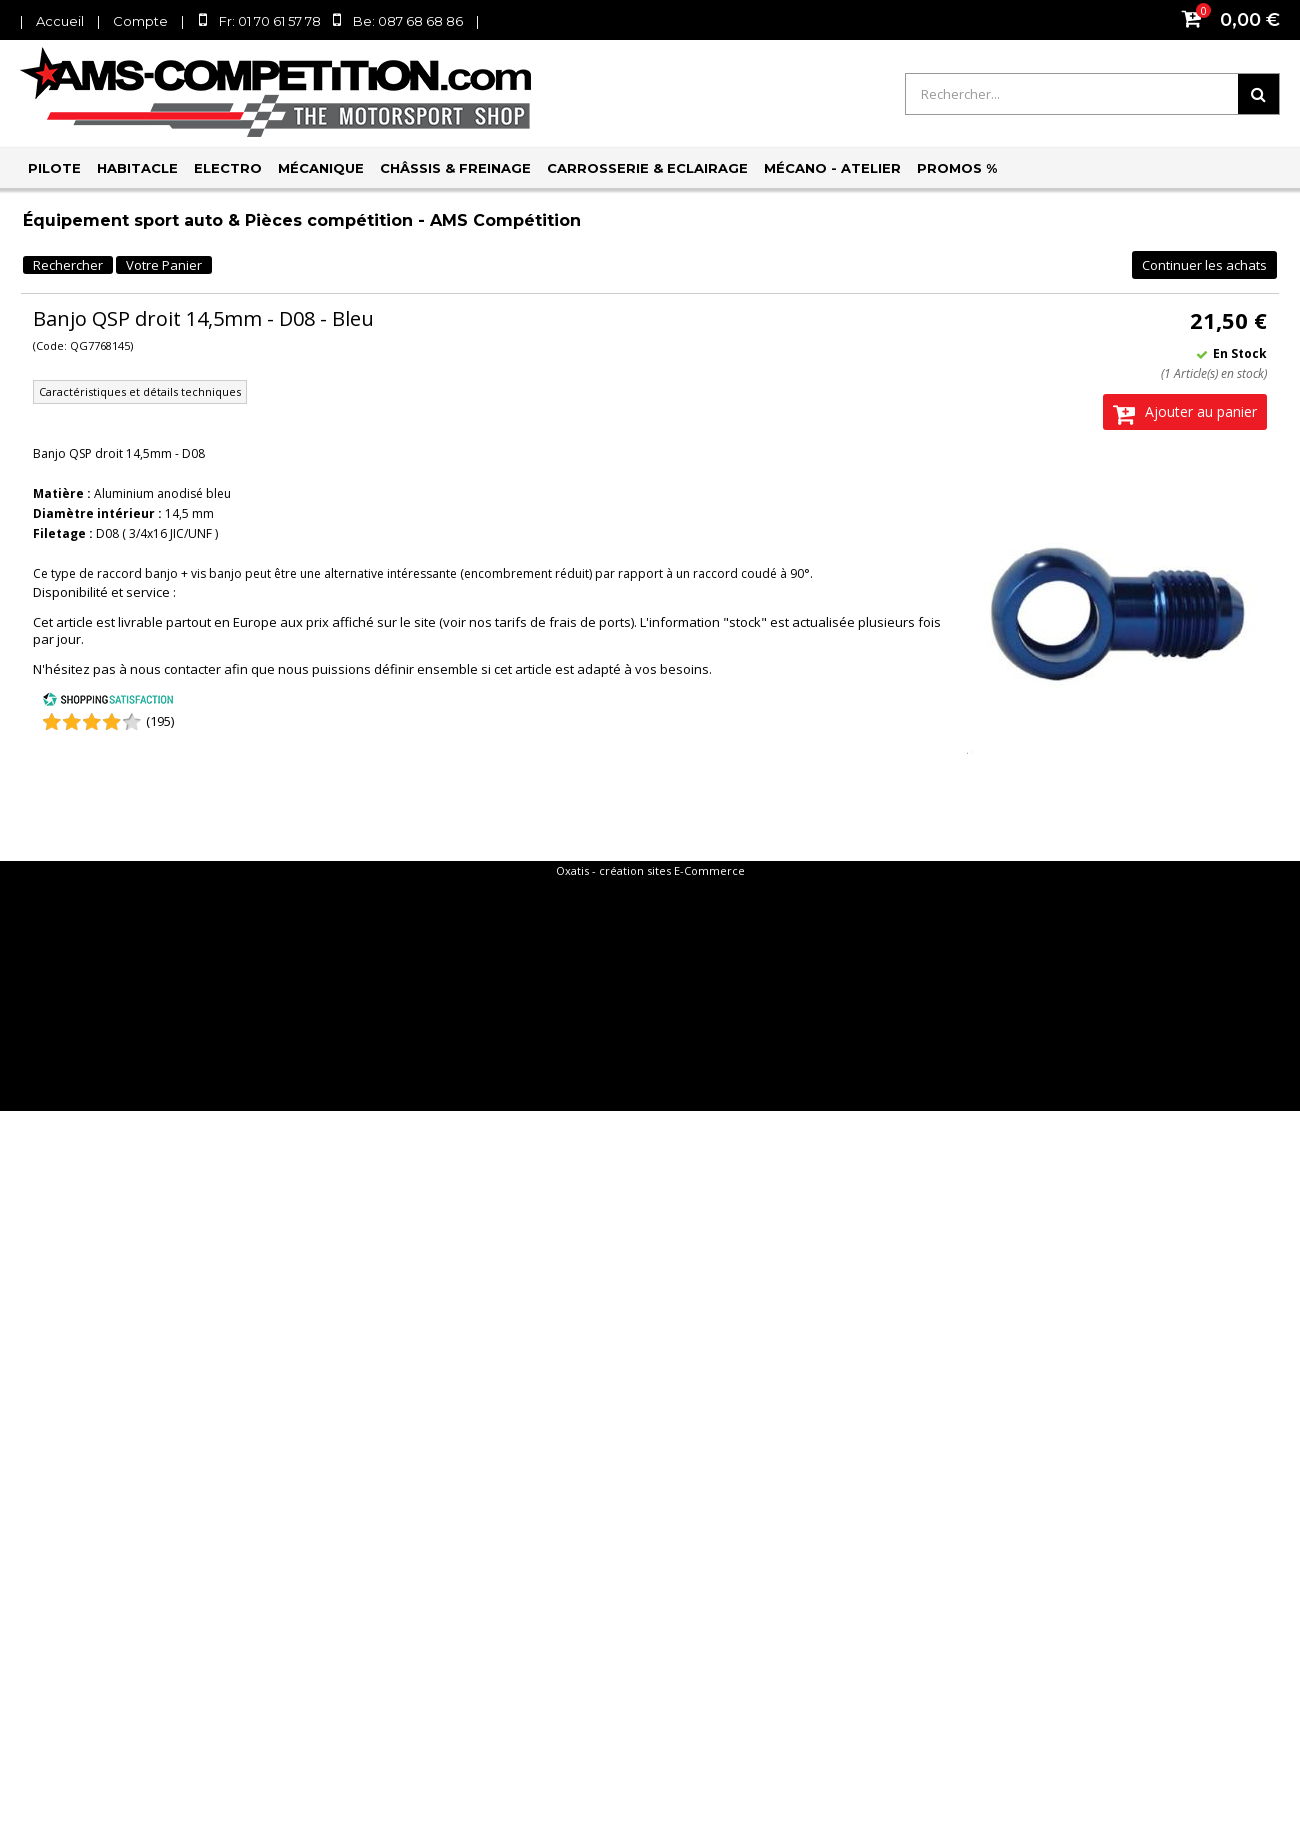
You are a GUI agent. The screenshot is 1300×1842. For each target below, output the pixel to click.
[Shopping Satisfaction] (108, 702)
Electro (228, 168)
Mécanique (321, 168)
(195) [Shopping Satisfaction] (160, 721)
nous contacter (175, 669)
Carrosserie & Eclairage (647, 168)
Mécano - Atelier (832, 168)
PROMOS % (957, 168)
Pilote (54, 168)
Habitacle (137, 168)
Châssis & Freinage (455, 168)
